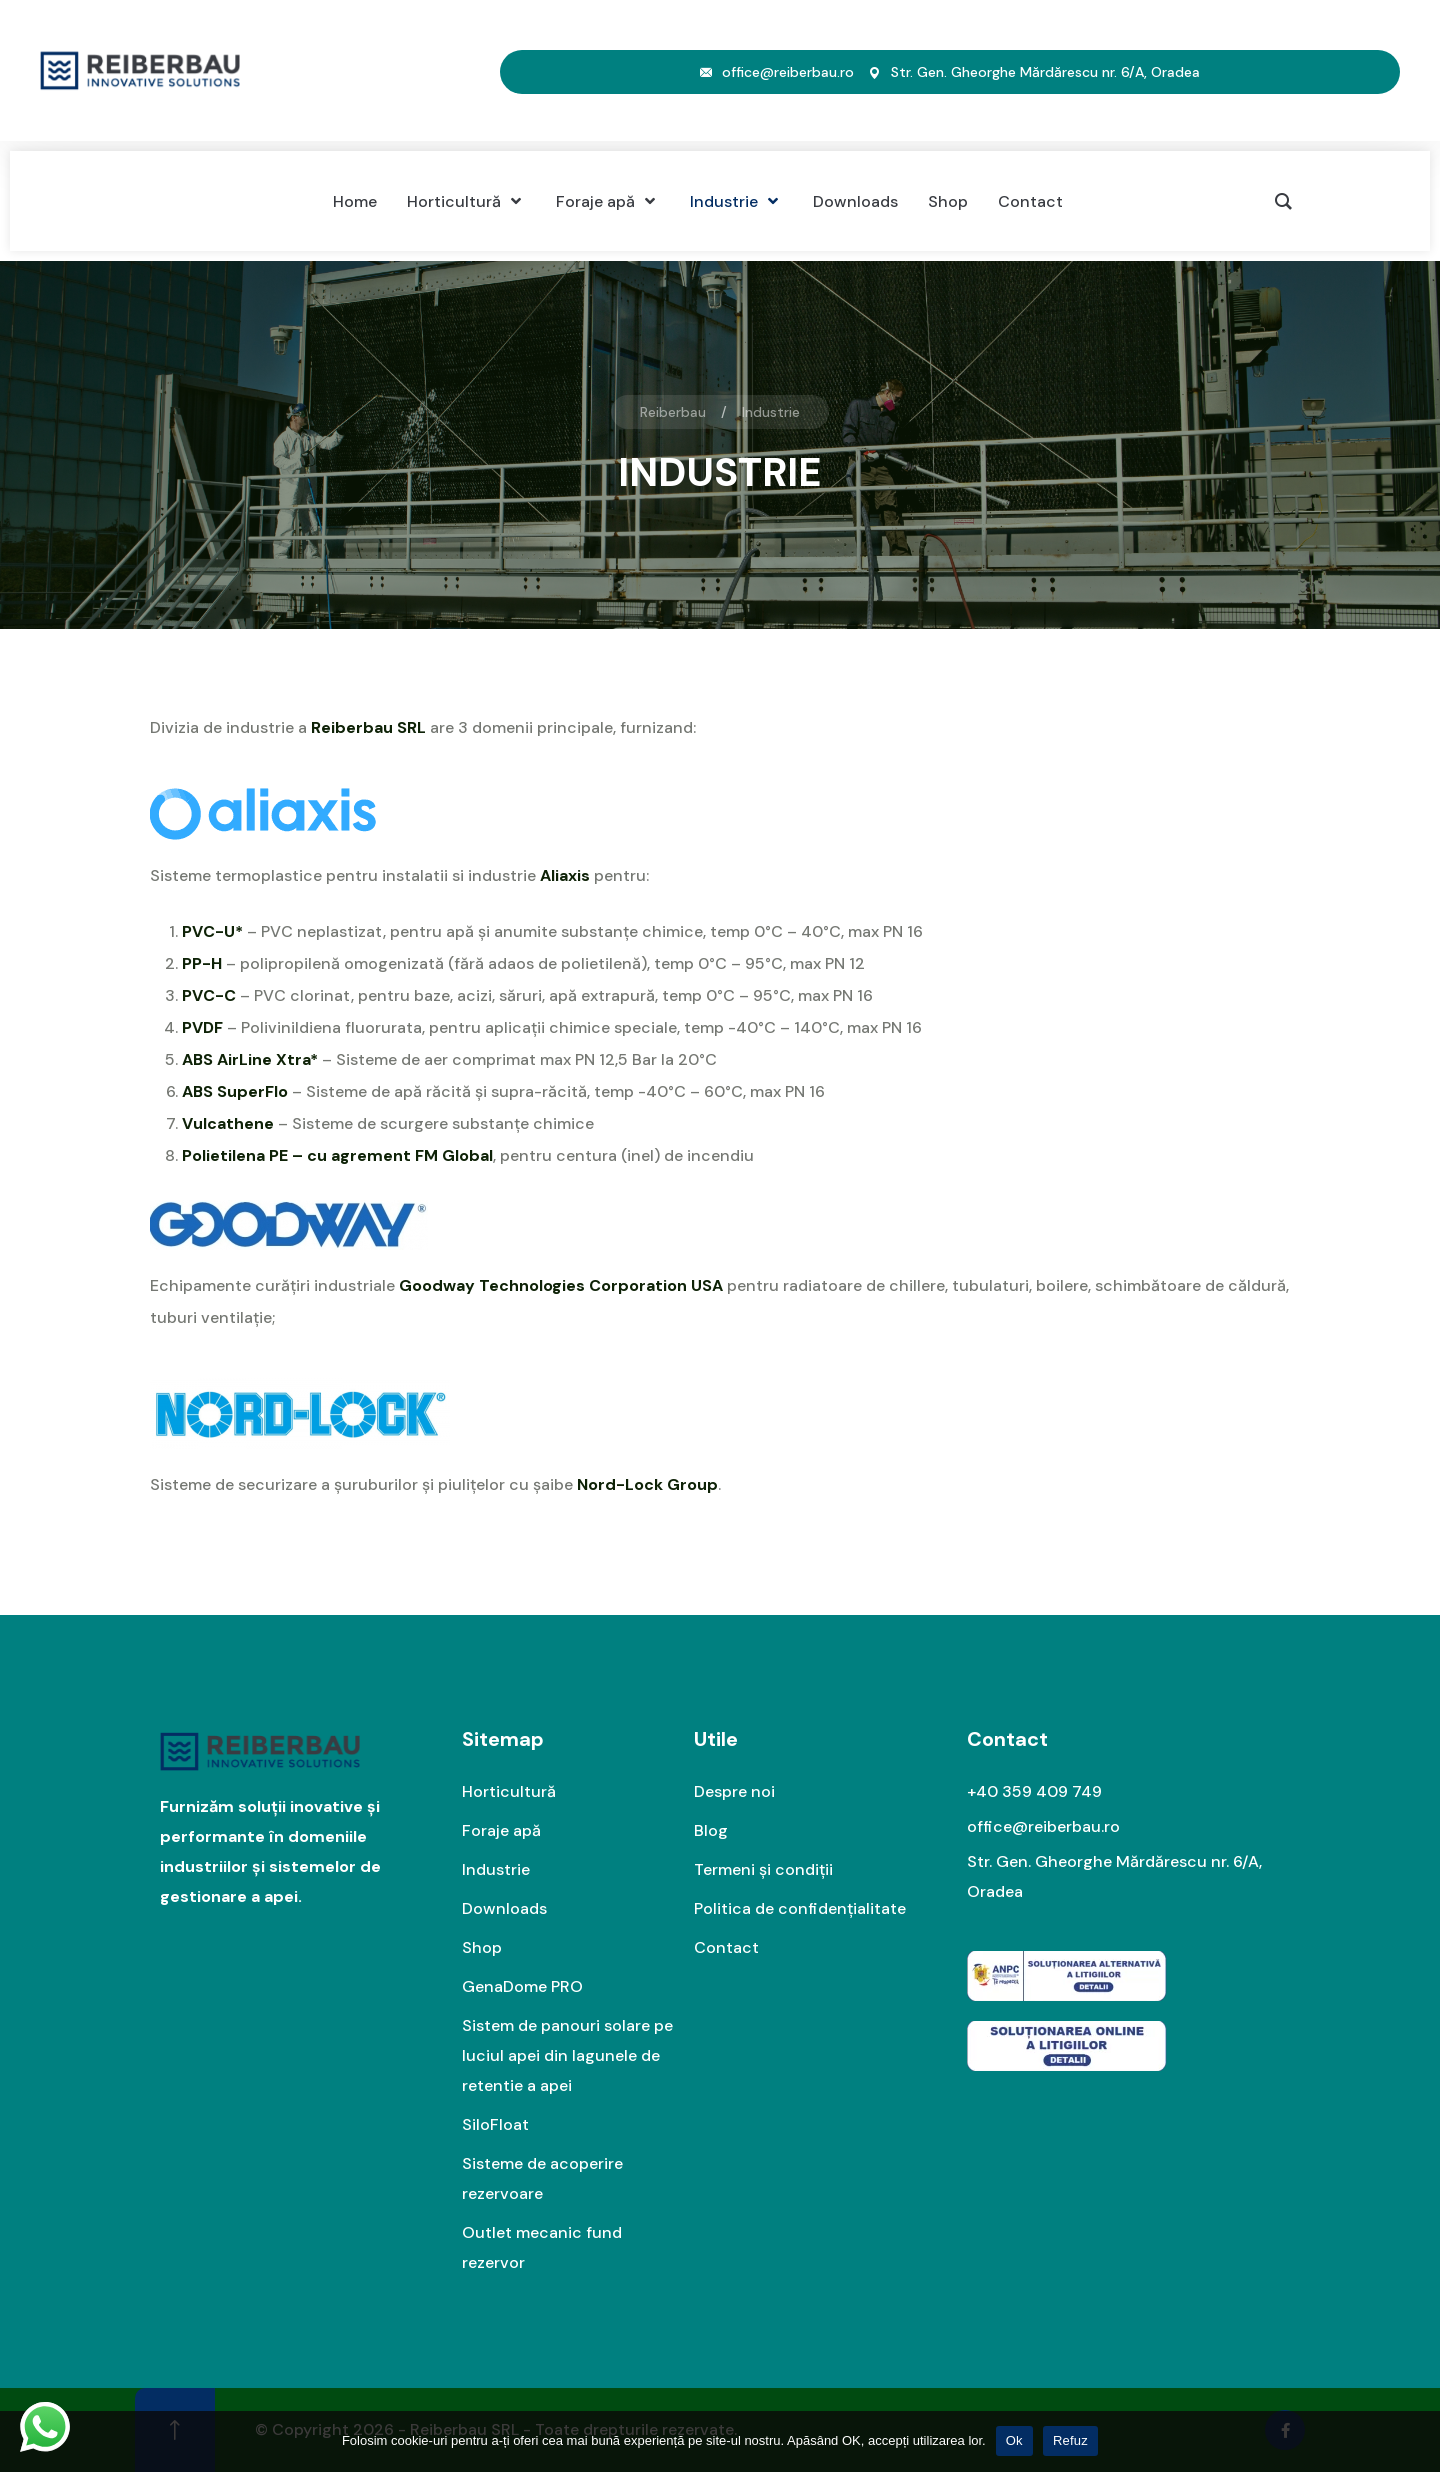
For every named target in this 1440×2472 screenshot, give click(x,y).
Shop (482, 1947)
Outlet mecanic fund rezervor (542, 2247)
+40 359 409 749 (1034, 1791)
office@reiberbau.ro (788, 72)
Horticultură (509, 1791)
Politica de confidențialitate (800, 1908)
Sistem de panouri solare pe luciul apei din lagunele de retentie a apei (567, 2055)
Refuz (1070, 2440)
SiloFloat (495, 2124)
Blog (711, 1830)
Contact (726, 1947)
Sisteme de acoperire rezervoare (542, 2178)
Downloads (504, 1908)
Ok (1014, 2440)
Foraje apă (501, 1830)
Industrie (496, 1869)
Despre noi (734, 1791)
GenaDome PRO (522, 1986)
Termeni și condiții (763, 1869)
